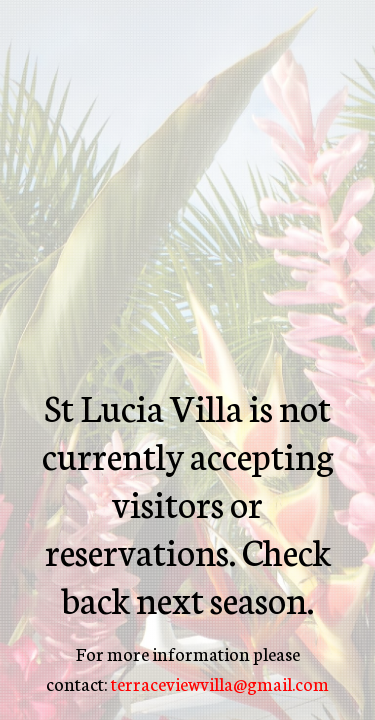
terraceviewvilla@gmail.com (220, 683)
